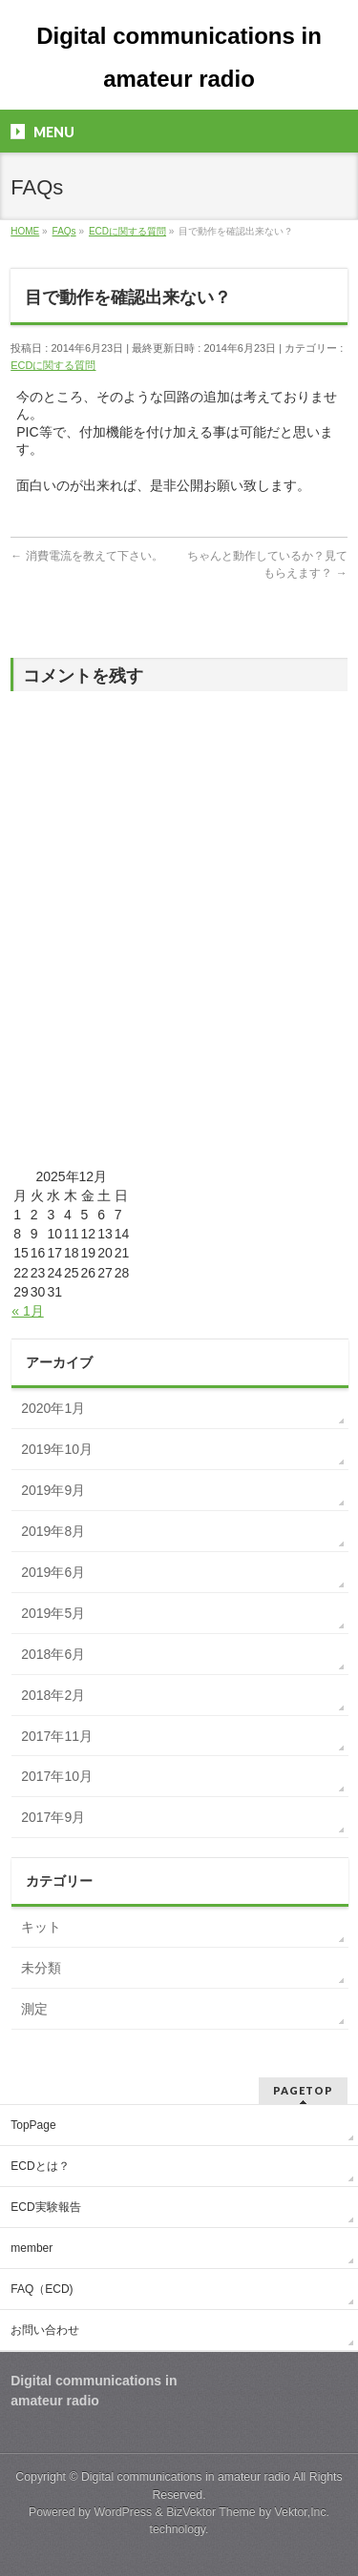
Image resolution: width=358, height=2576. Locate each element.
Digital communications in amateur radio (185, 2477)
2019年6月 (53, 1572)
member (32, 2248)
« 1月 (27, 1311)
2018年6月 (53, 1654)
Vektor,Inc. (302, 2512)
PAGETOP (303, 2090)
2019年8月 (53, 1531)
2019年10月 (57, 1449)
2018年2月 (53, 1695)
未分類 (41, 1967)
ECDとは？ (40, 2166)
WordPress (123, 2512)
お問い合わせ (45, 2330)
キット (41, 1926)
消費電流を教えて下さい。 (86, 555)
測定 (34, 2008)
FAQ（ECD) (42, 2289)
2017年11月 (57, 1736)
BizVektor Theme (211, 2512)
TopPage (33, 2125)
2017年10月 (57, 1776)
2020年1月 (53, 1408)
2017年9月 (53, 1817)
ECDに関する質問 (53, 365)
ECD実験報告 (45, 2207)
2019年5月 (53, 1613)
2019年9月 (53, 1490)
